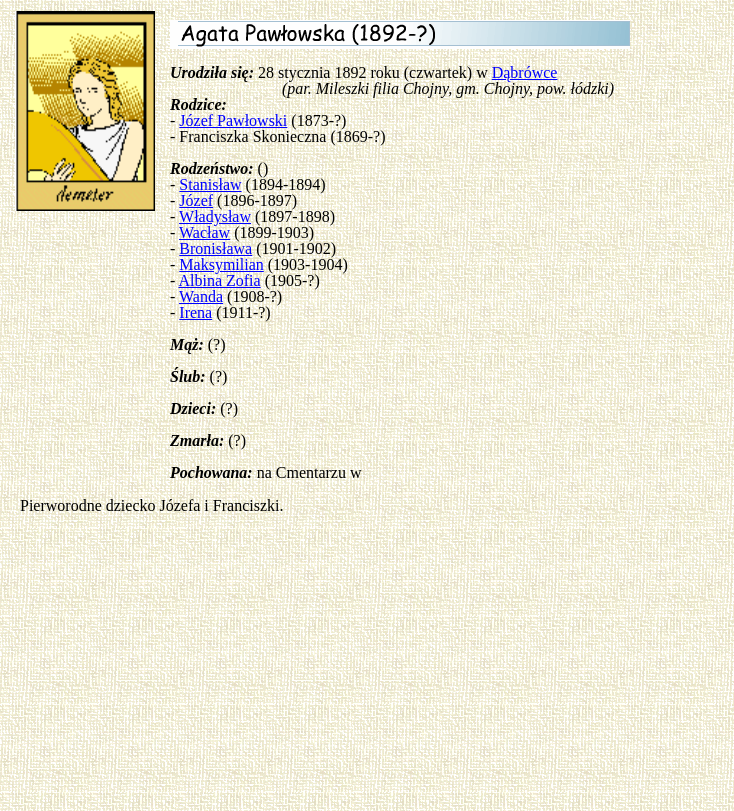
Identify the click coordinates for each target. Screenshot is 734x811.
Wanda (201, 296)
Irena (195, 312)
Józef (196, 200)
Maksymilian (221, 264)
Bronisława (215, 248)
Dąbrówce (525, 72)
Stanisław (210, 184)
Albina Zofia (219, 280)
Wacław (204, 232)
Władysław (215, 216)
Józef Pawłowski (233, 120)
